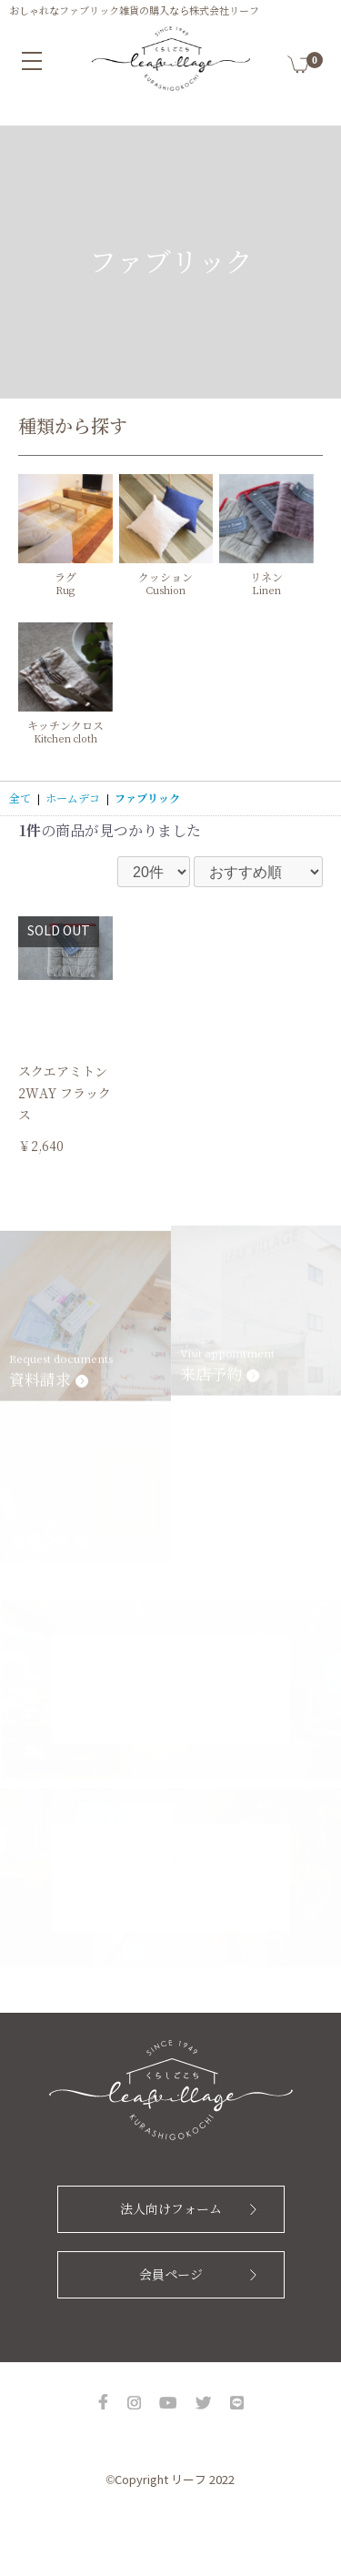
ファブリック (147, 798)
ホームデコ (72, 798)
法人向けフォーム (171, 2209)
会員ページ (171, 2275)
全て (20, 798)
